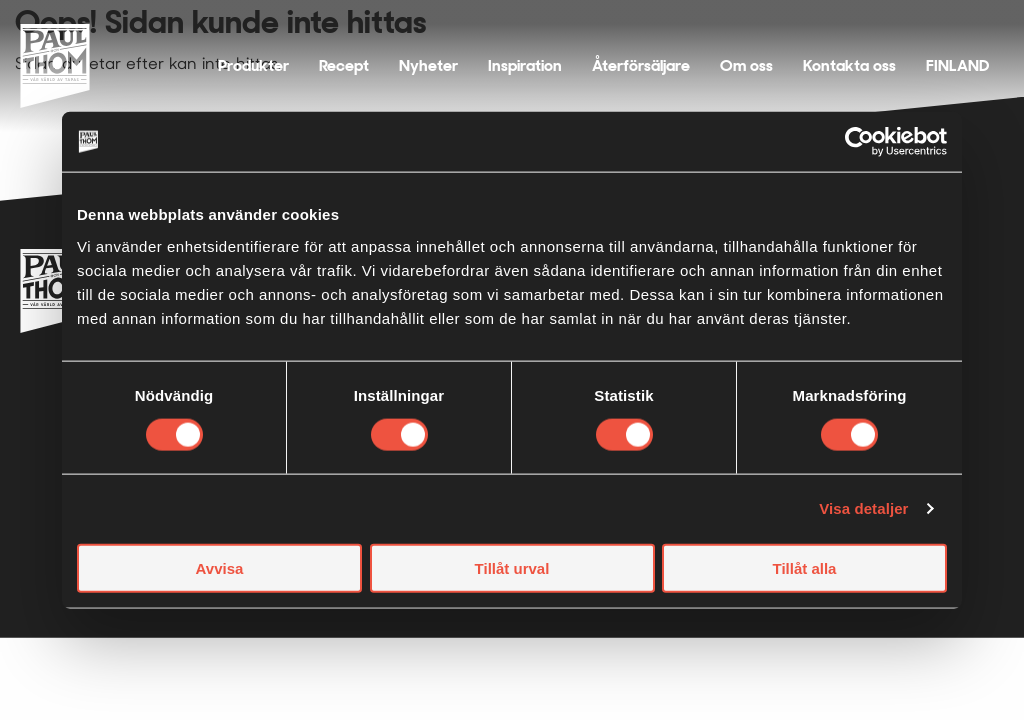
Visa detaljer (863, 508)
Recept (344, 65)
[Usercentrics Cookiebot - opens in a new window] (859, 142)
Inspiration (525, 65)
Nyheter (428, 65)
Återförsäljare (641, 65)
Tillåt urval (512, 567)
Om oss (746, 65)
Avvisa (220, 567)
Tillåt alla (805, 567)
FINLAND (957, 65)
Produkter (253, 65)
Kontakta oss (849, 65)
